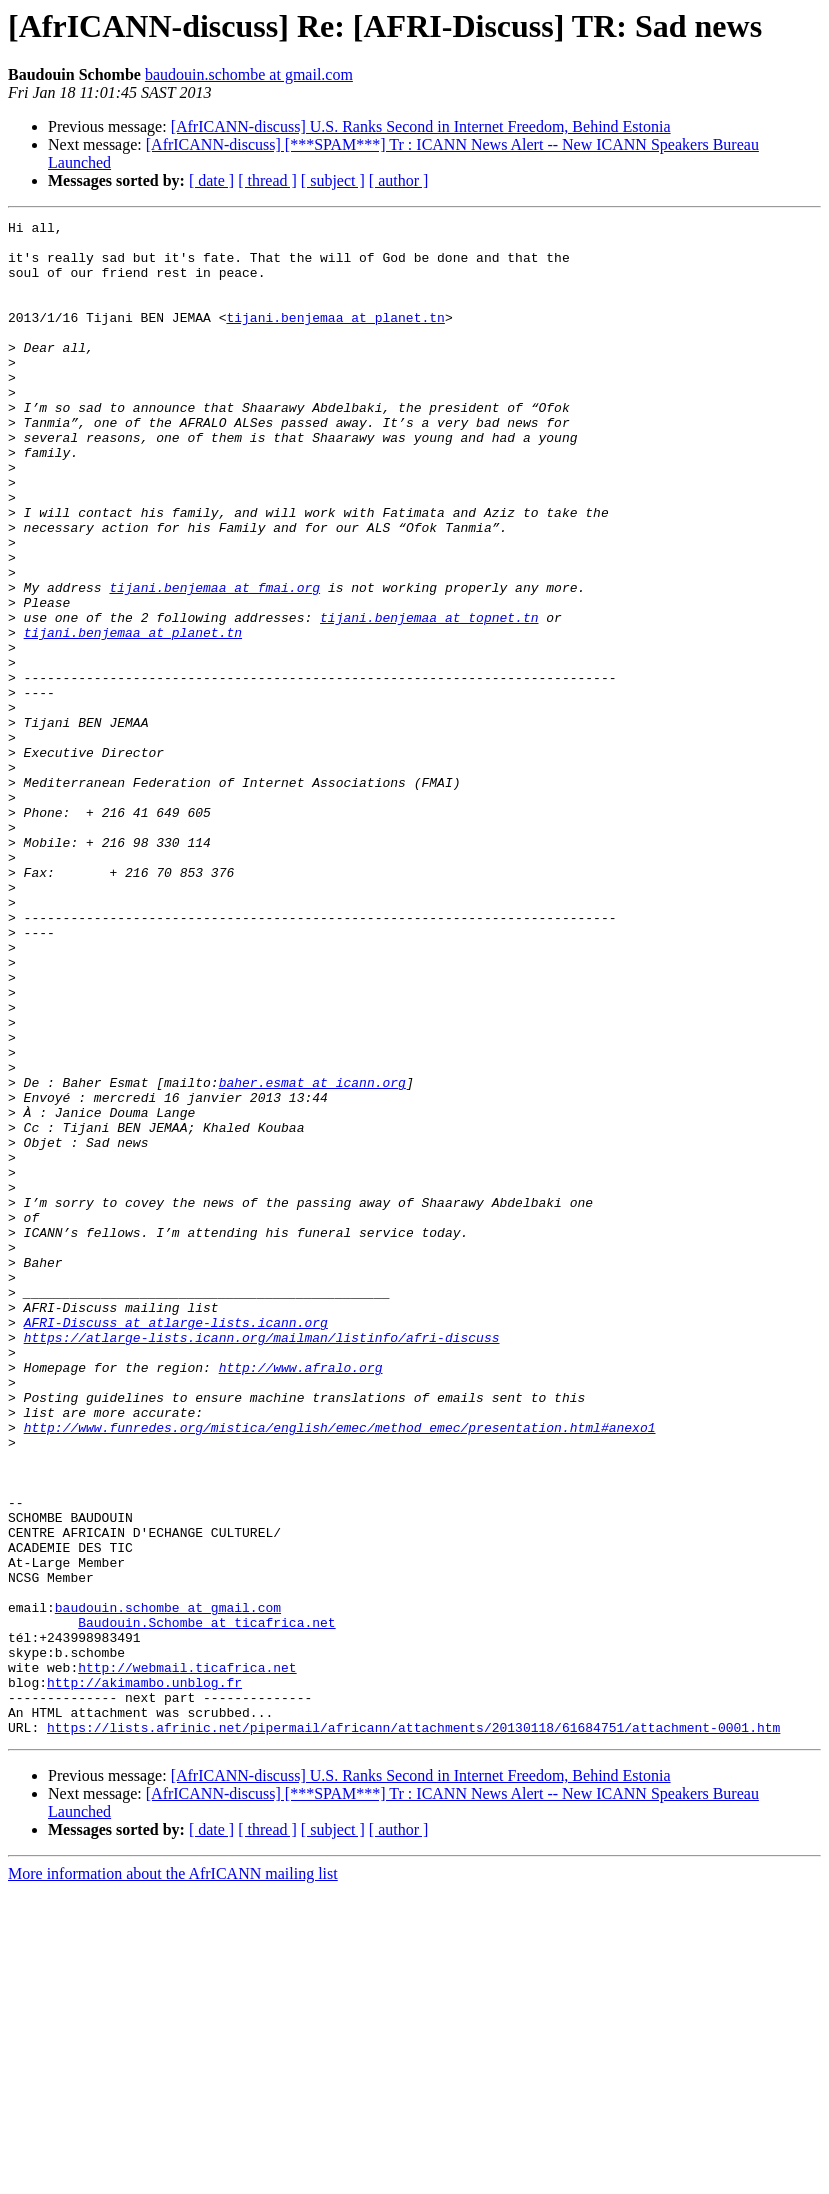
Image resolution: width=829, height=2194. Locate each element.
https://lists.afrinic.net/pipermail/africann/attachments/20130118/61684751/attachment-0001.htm (413, 2030)
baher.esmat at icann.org (312, 1256)
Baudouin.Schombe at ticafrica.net (206, 1904)
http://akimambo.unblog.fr (144, 1976)
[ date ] (211, 180)
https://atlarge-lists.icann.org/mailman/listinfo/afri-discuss (262, 1562)
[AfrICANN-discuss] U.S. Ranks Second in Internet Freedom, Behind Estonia (421, 126)
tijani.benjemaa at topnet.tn (429, 698)
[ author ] (399, 180)
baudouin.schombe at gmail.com (249, 74)
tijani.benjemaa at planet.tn (335, 338)
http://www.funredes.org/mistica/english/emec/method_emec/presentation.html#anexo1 (340, 1670)
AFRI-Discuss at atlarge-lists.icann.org (176, 1544)
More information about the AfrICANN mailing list (173, 2176)
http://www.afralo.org (301, 1598)
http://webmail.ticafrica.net (187, 1958)
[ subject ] (333, 180)
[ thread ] (267, 180)
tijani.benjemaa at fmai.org (214, 662)
